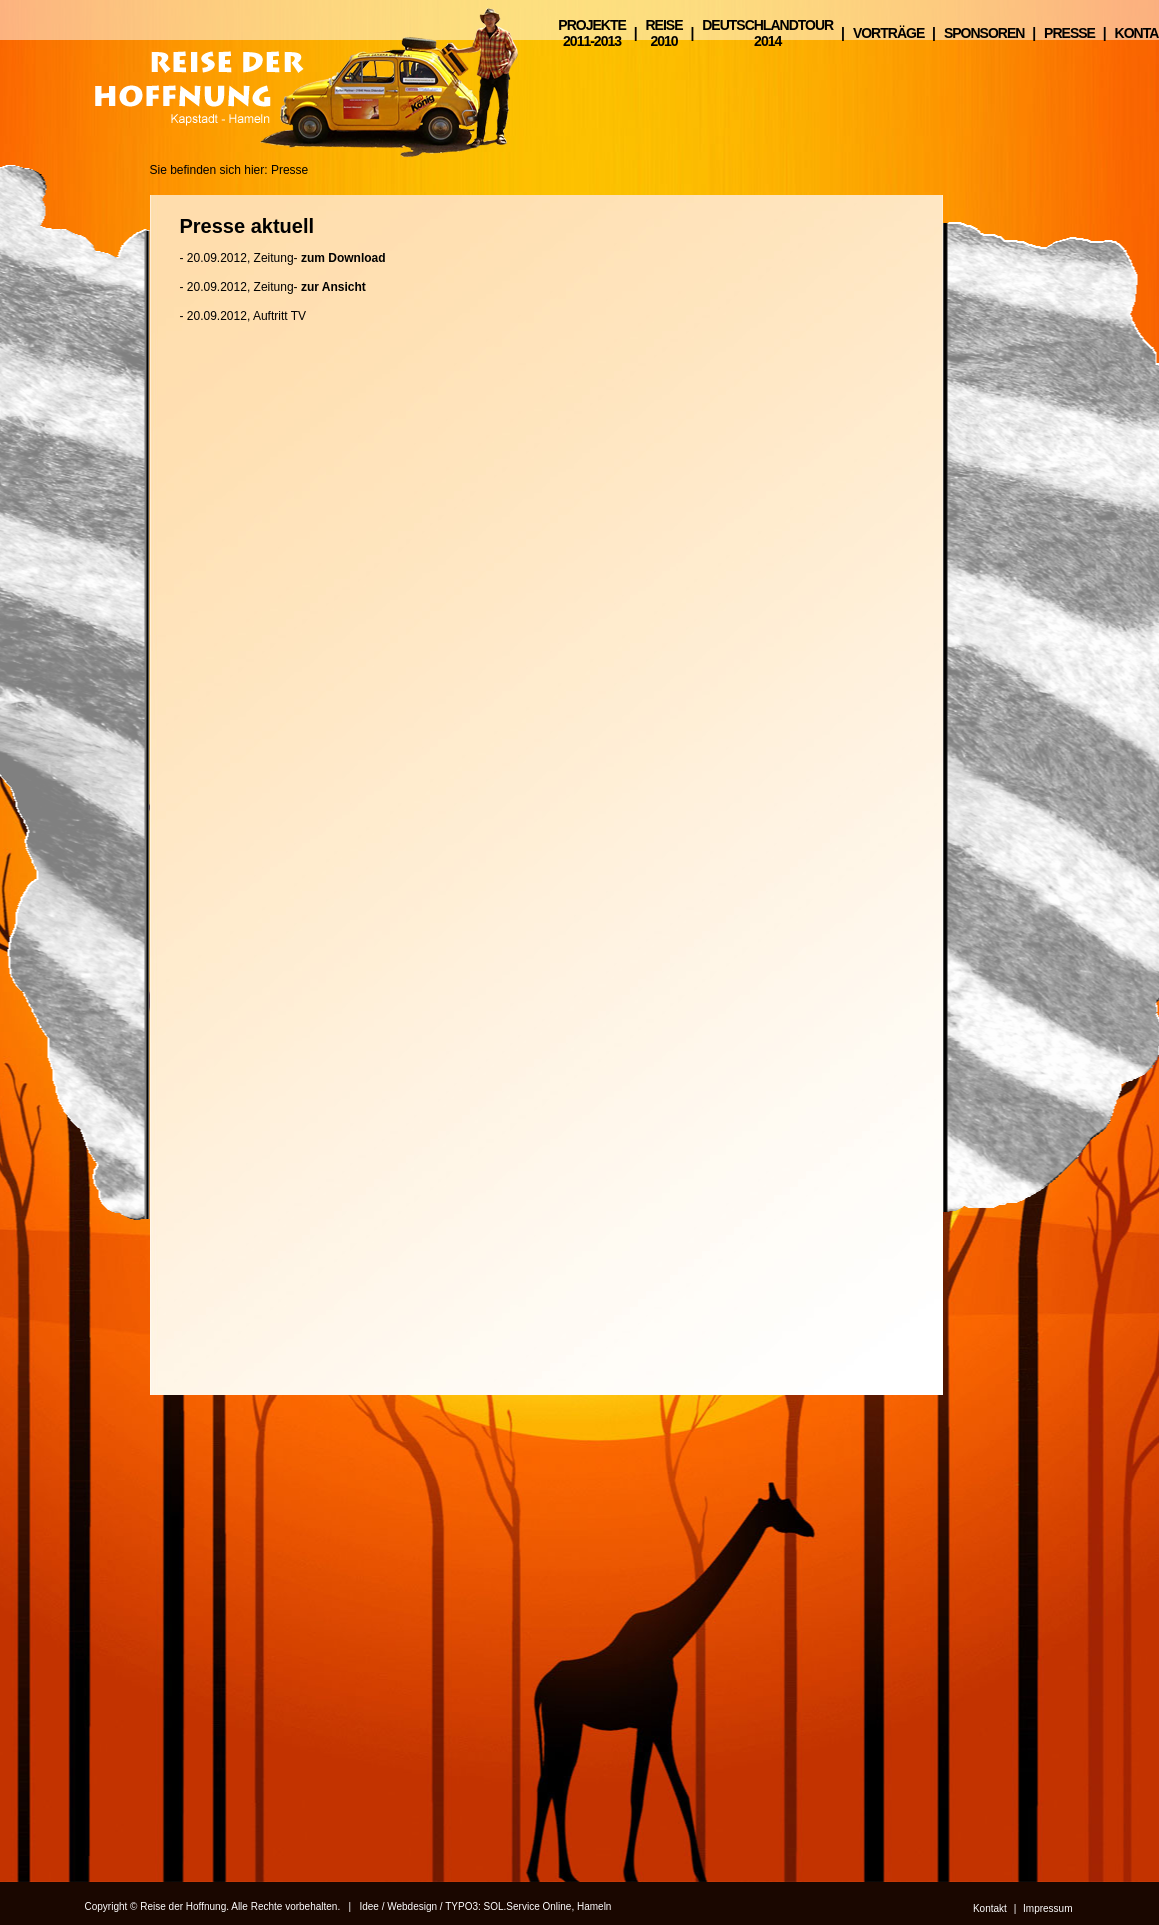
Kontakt (990, 1908)
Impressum (1047, 1908)
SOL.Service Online (528, 1906)
